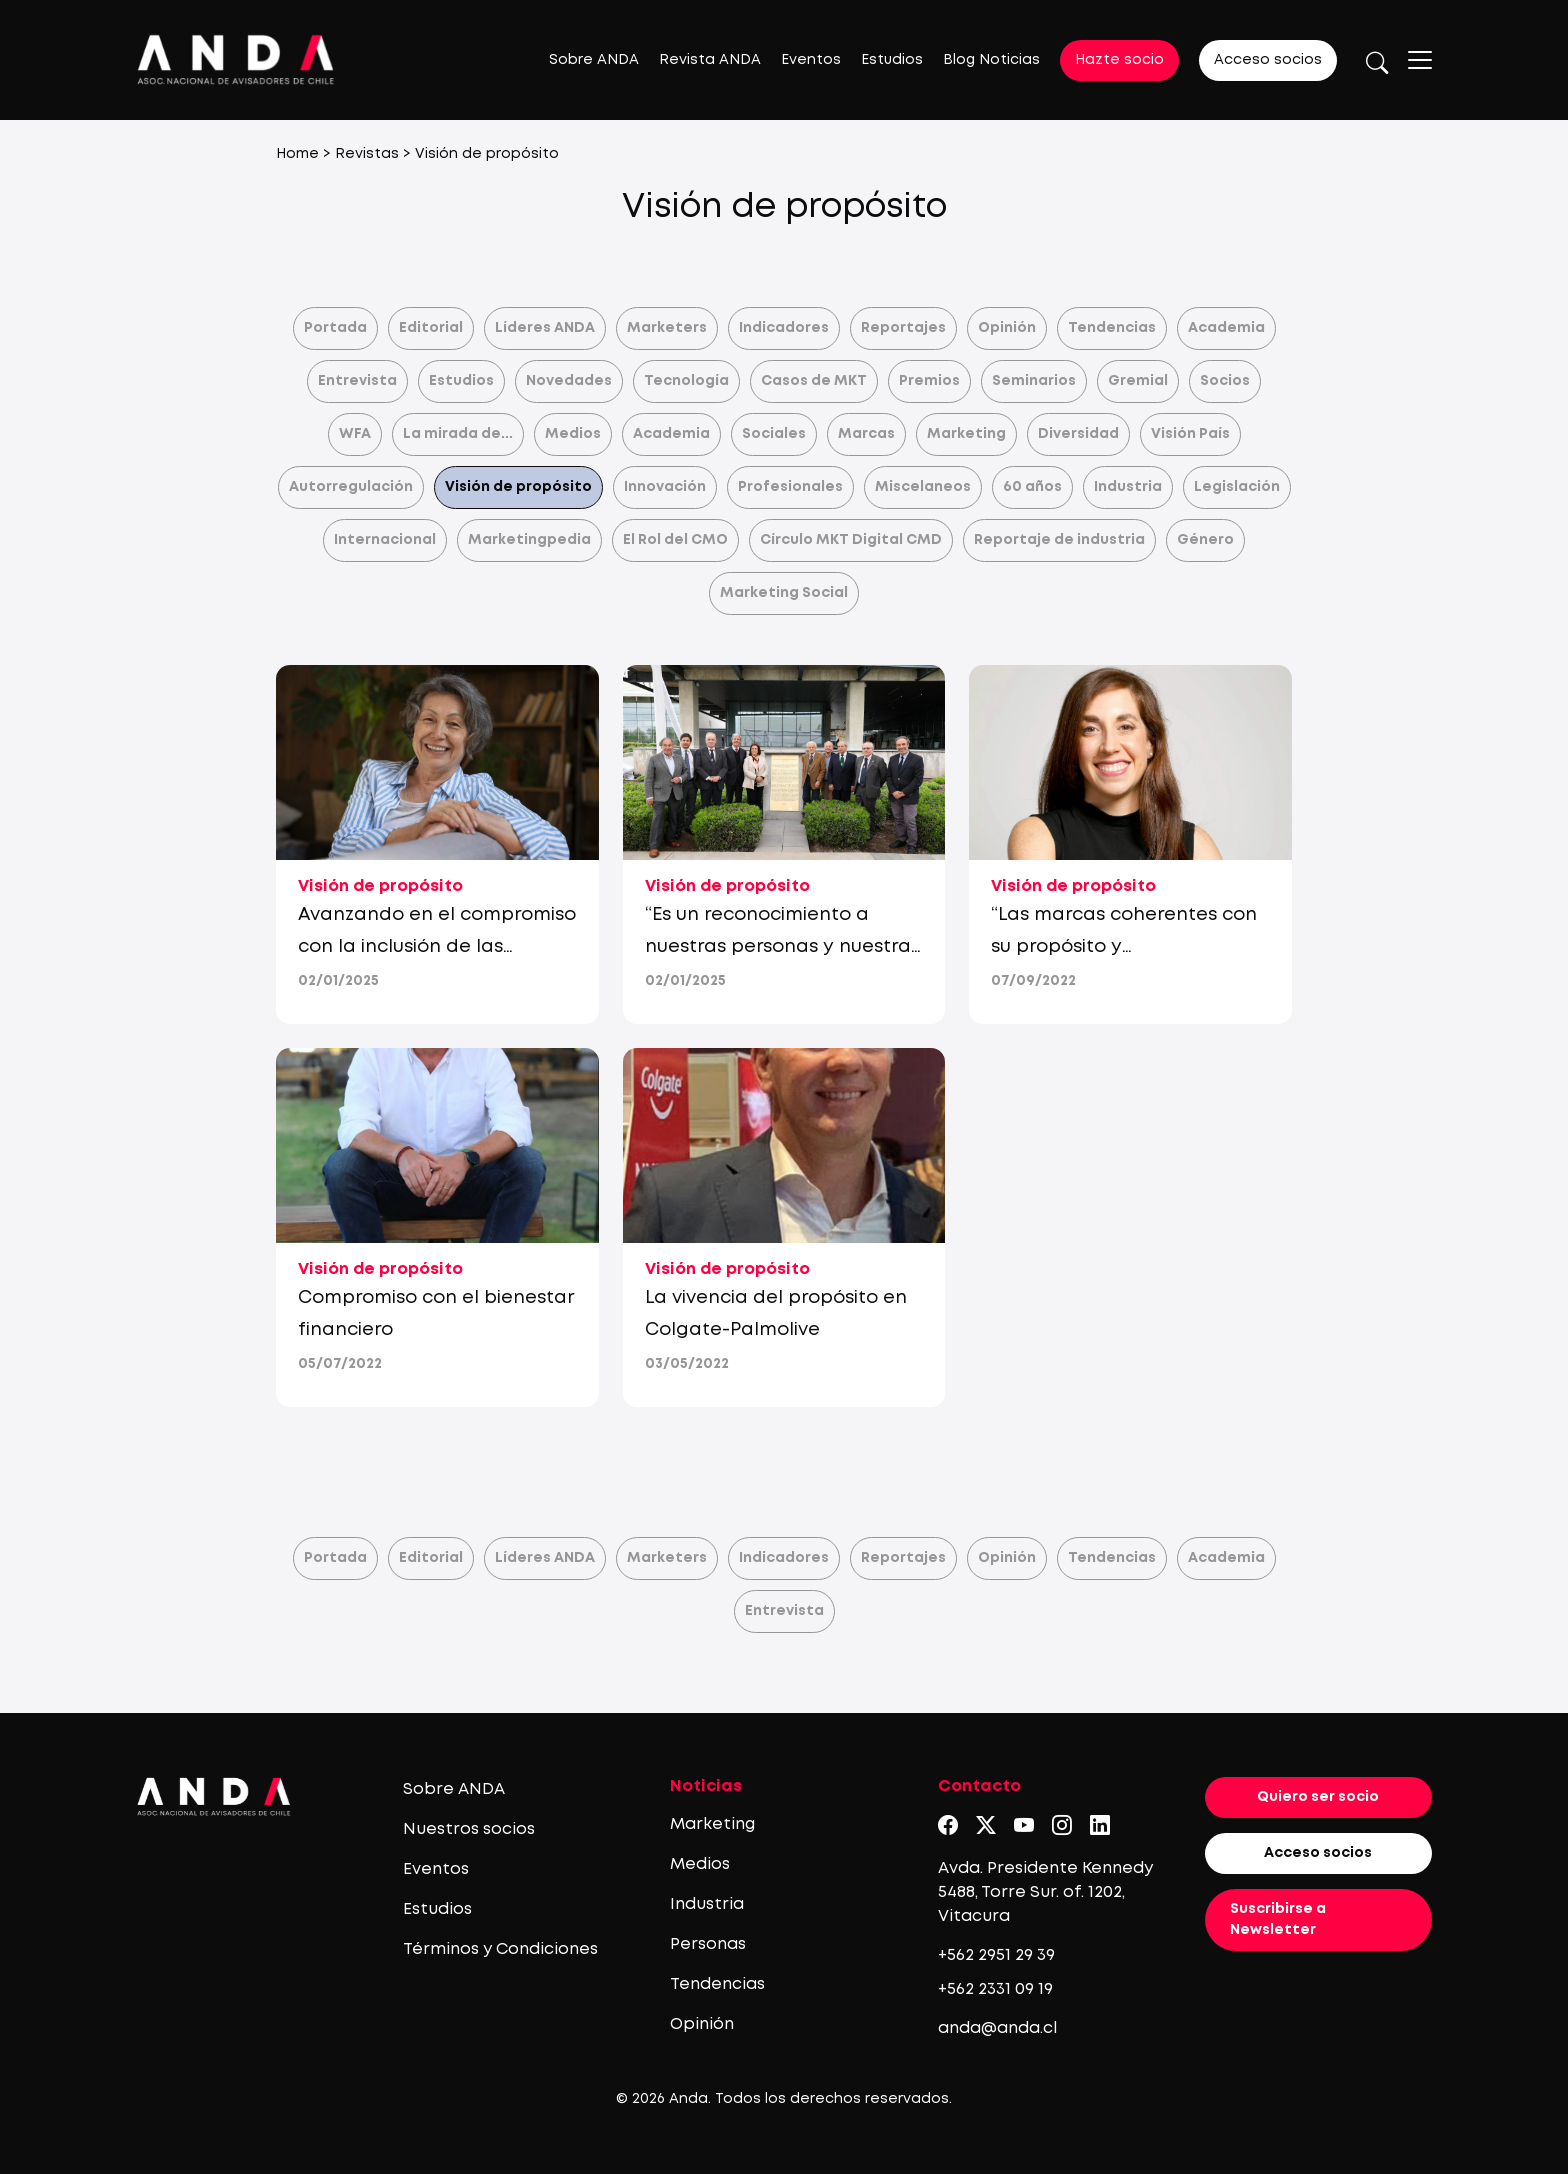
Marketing (966, 434)
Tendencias (1112, 328)
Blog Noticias (991, 60)
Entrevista (357, 381)
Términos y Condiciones (500, 1949)
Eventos (811, 60)
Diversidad (1078, 434)
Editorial (431, 328)
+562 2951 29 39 (996, 1955)
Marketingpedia (529, 540)
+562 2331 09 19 (995, 1989)
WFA (355, 434)
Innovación (665, 487)
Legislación (1237, 487)
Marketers (667, 328)
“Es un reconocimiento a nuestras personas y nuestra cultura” (778, 947)
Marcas (866, 434)
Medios (573, 434)
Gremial (1138, 381)
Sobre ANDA (594, 60)
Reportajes (903, 328)
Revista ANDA (710, 60)
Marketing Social (784, 593)
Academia (1226, 328)
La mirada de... (458, 434)
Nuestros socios (469, 1829)
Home (297, 154)
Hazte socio (1119, 60)
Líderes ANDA (545, 328)
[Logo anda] (236, 59)
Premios (929, 381)
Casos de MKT (814, 381)
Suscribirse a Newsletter (1278, 1919)
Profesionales (790, 487)
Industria (1128, 487)
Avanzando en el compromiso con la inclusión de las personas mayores (437, 947)
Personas (708, 1944)
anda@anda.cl (997, 2028)
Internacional (385, 540)
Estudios (892, 60)
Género (1205, 540)
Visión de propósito (518, 487)
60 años (1032, 487)
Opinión (1007, 328)
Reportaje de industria (1059, 540)
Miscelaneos (923, 487)
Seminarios (1034, 381)
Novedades (569, 381)
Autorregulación (351, 487)
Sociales (774, 434)
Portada (335, 328)
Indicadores (784, 328)
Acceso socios (1268, 60)
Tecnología (686, 381)
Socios (1225, 381)
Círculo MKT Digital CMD (851, 540)
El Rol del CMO (675, 540)
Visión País (1190, 434)
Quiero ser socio (1318, 1797)
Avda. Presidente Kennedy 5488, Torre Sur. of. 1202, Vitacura (1045, 1892)
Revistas (367, 154)
